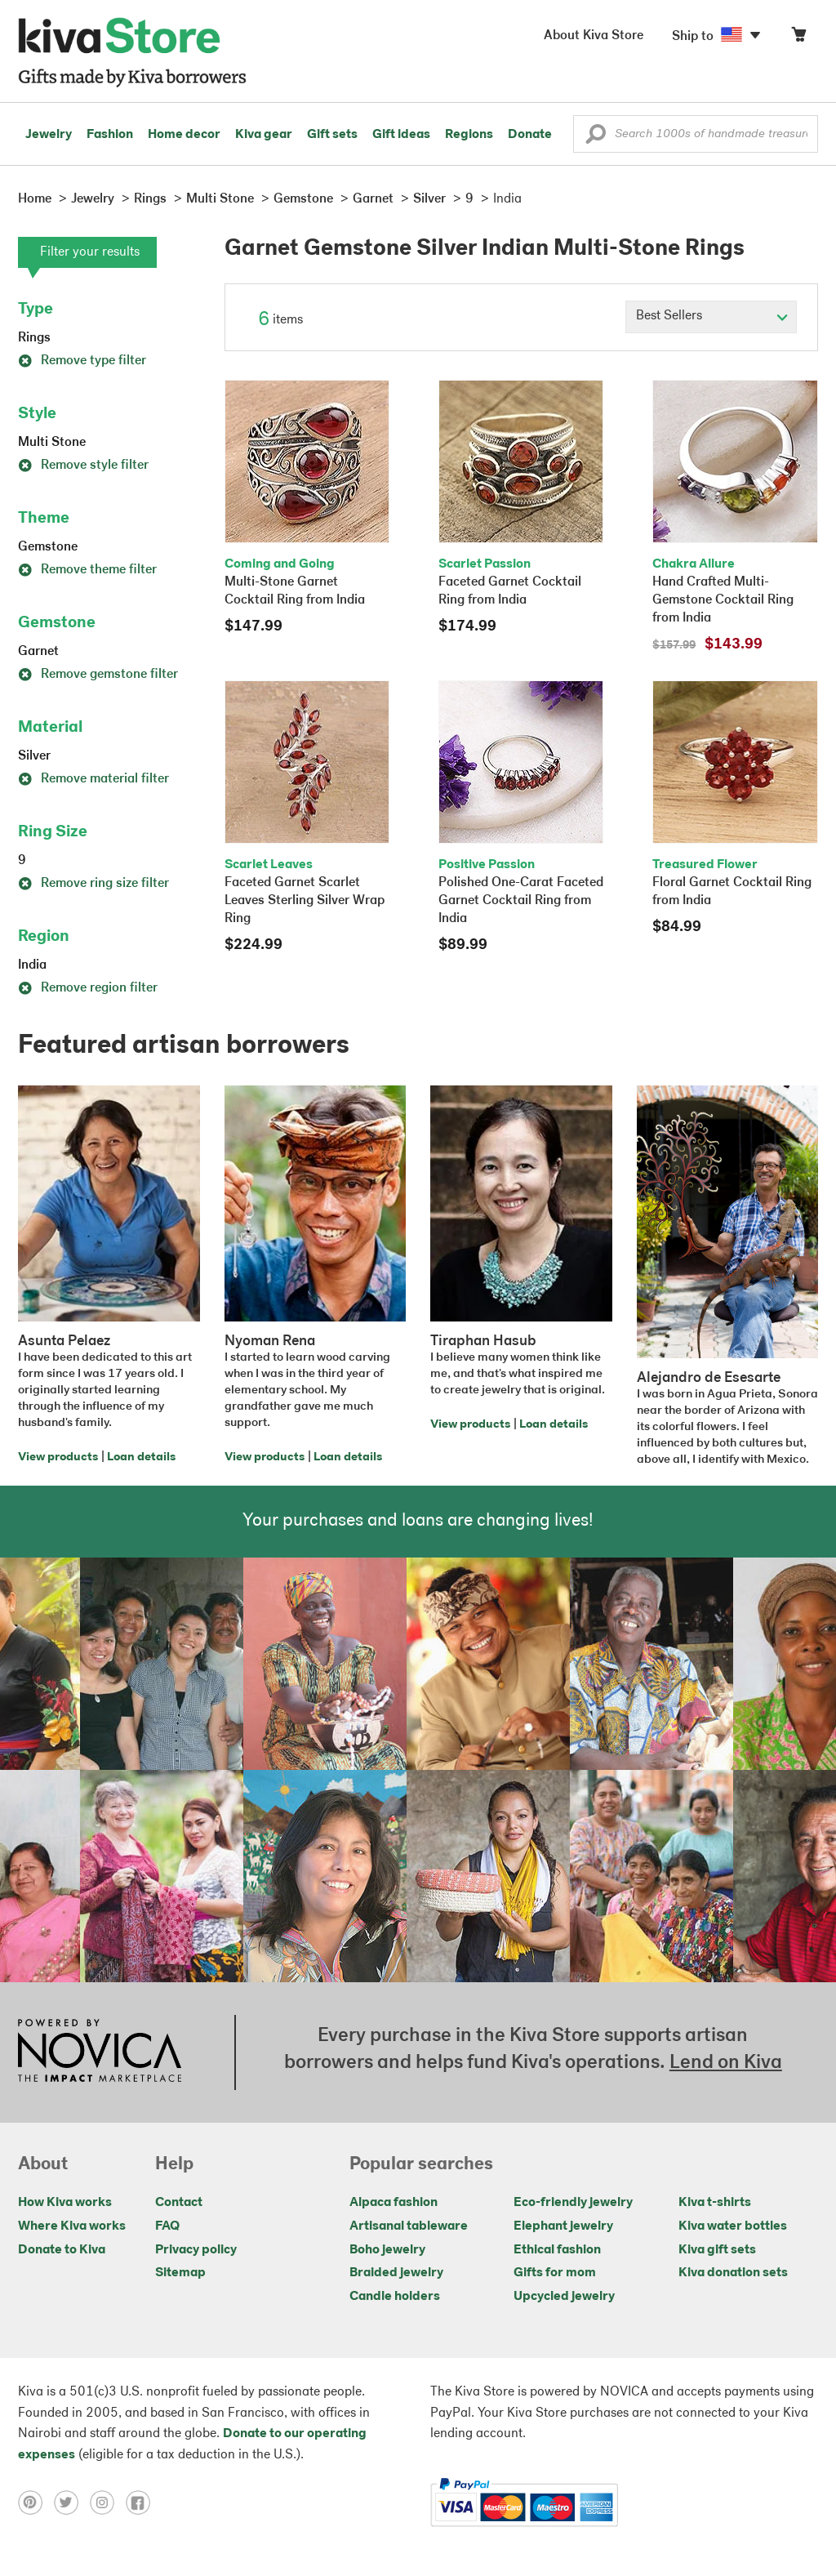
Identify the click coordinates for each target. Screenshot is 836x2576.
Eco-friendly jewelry (573, 2202)
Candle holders (394, 2296)
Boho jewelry (387, 2250)
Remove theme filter (87, 570)
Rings (34, 338)
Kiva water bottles (732, 2226)
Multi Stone (52, 442)
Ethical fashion (557, 2250)
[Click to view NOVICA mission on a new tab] (99, 2052)
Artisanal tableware (408, 2226)
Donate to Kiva (61, 2250)
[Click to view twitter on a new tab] (72, 2502)
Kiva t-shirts (714, 2202)
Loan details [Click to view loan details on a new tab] (141, 1457)
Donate (530, 134)
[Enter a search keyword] (695, 134)
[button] (595, 138)
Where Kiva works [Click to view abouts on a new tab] (72, 2226)
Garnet (38, 651)
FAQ (167, 2226)
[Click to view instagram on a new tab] (108, 2502)
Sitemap (180, 2273)
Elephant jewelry (563, 2226)
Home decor (184, 134)
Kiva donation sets (733, 2273)
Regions (469, 134)
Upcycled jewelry (564, 2296)
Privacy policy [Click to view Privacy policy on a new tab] (196, 2250)
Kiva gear (263, 134)
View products (58, 1457)
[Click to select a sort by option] (711, 317)
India (32, 965)
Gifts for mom (555, 2273)
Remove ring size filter (93, 883)
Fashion (110, 134)
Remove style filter (83, 465)
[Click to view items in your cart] (798, 38)
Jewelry (48, 134)
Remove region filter (88, 988)
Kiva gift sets (717, 2250)
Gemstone (48, 547)
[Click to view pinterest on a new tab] (36, 2502)
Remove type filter (82, 361)
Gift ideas (401, 134)
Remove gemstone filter (98, 674)
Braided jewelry (396, 2273)
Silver (34, 756)
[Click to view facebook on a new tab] (142, 2502)
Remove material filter (93, 779)
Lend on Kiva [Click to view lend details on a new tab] (725, 2063)
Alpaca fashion (393, 2202)
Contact (178, 2202)
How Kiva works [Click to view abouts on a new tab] (65, 2202)
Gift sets (332, 134)
